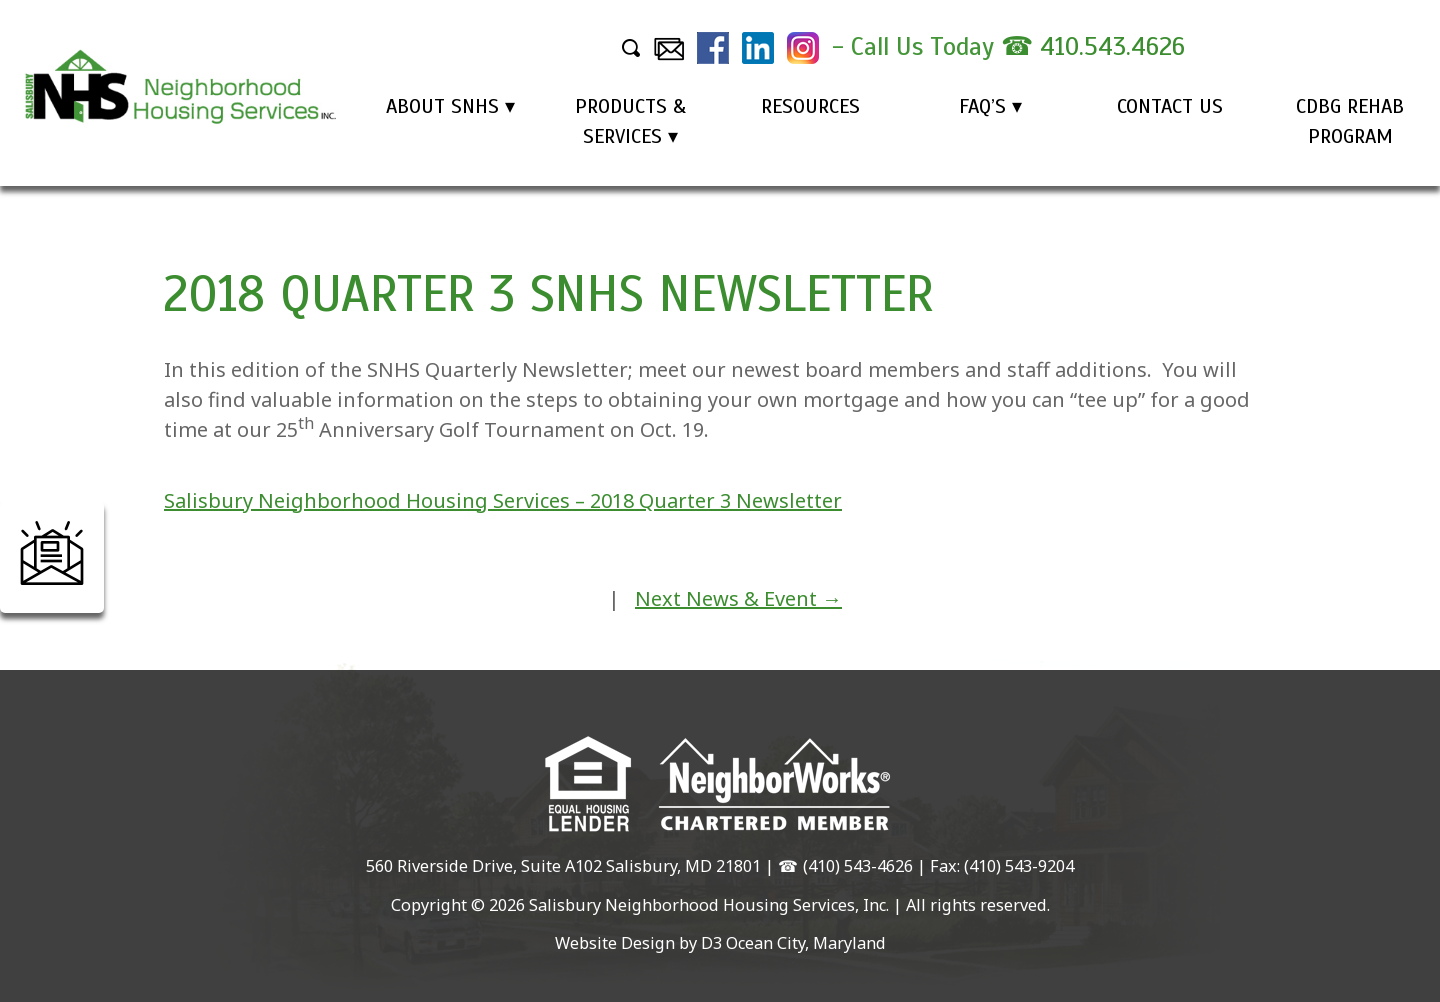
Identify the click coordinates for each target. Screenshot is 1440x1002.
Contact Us (1170, 106)
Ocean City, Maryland (806, 943)
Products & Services (630, 121)
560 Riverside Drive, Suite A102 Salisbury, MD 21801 (563, 866)
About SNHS (442, 106)
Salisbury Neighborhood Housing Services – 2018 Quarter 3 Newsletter (503, 500)
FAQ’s (982, 106)
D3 (711, 943)
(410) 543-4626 (858, 866)
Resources (810, 106)
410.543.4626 (1112, 46)
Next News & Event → (738, 598)
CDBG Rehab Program (1350, 121)
